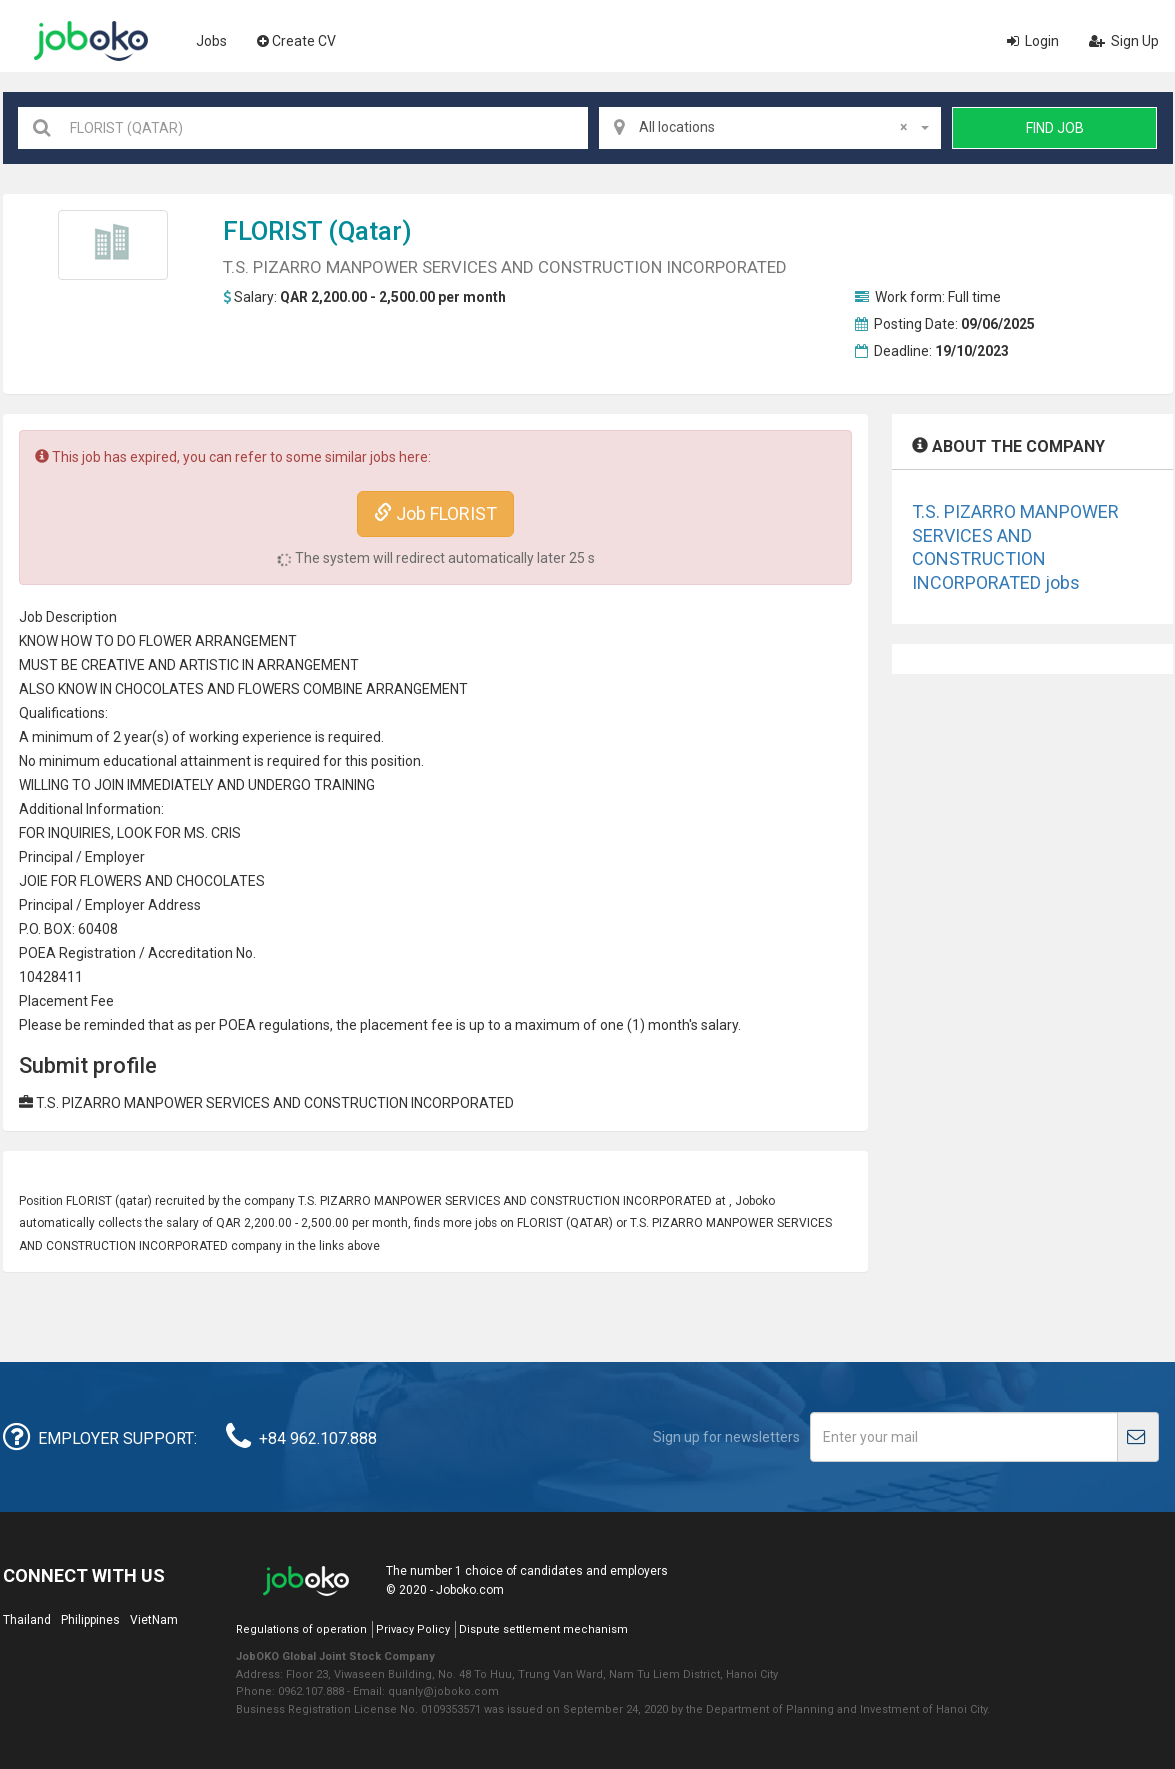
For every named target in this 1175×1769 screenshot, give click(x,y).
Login (1033, 41)
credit (183, 953)
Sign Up (1124, 41)
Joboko (91, 41)
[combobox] (770, 128)
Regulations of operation (301, 1629)
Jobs (211, 41)
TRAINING (344, 785)
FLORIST (272, 231)
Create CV (296, 41)
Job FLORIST (435, 513)
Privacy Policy (413, 1629)
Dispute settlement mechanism (543, 1629)
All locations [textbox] (773, 127)
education (134, 761)
